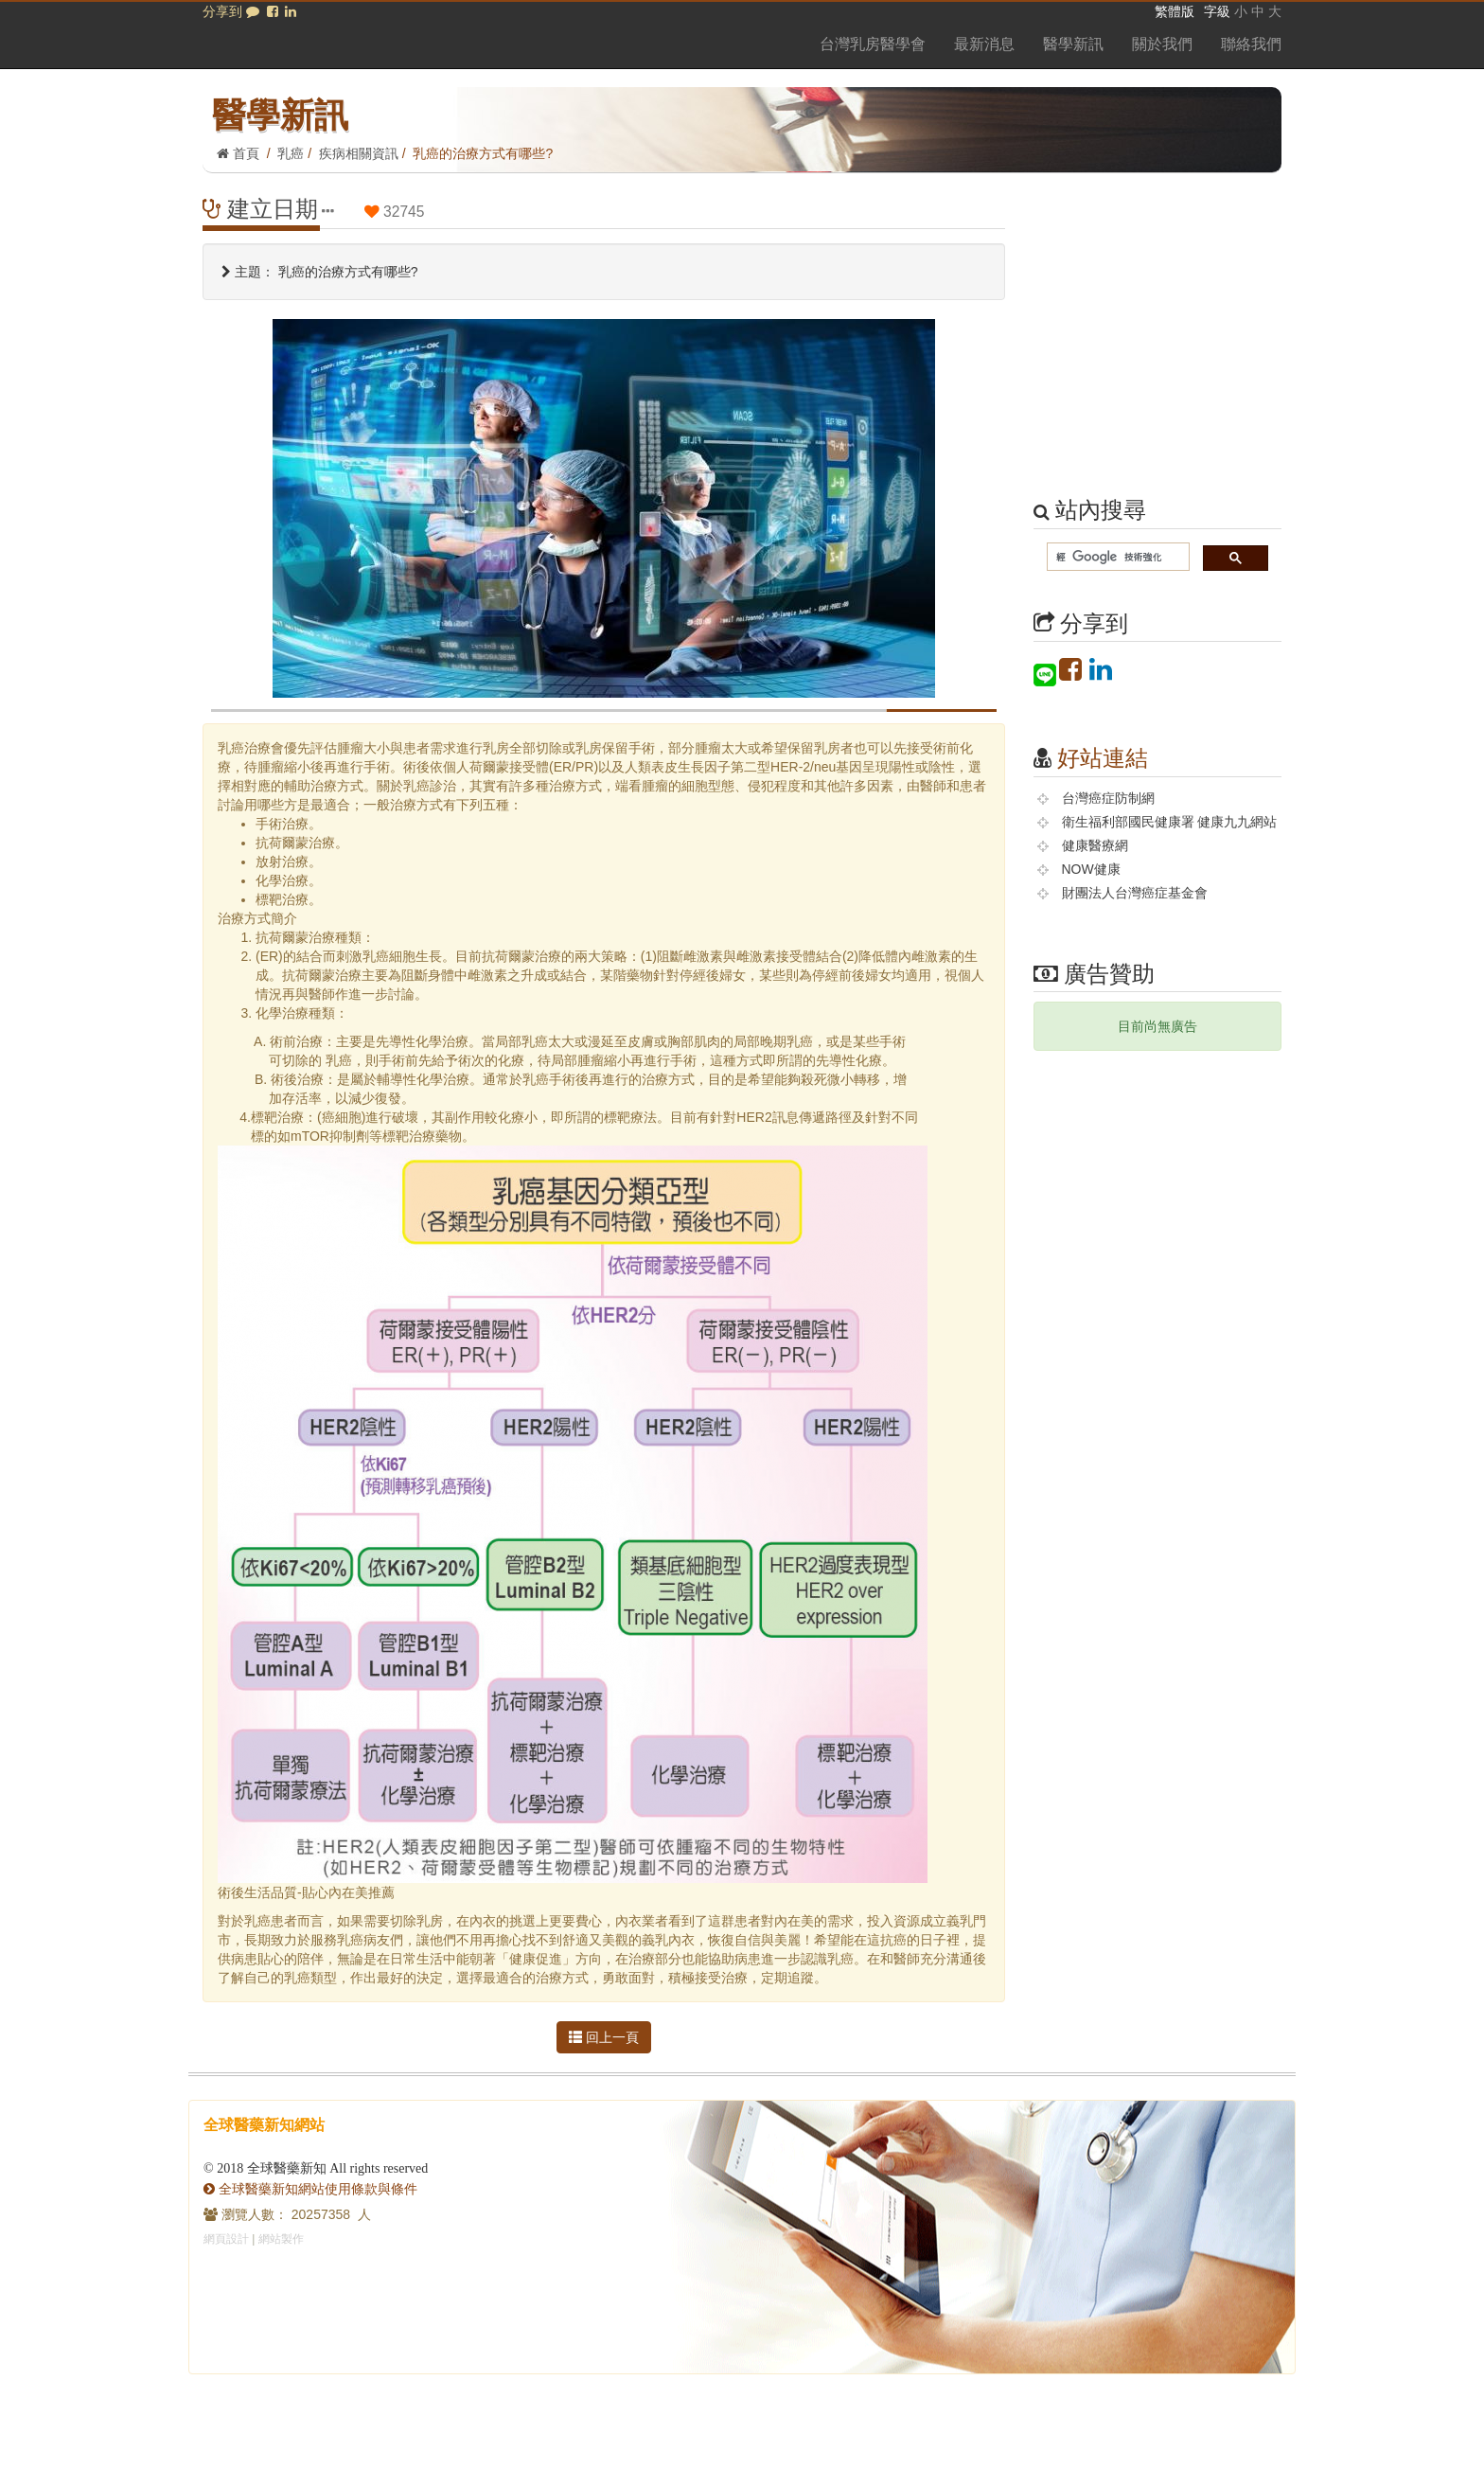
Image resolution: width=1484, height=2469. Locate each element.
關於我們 (1162, 44)
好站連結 (1102, 758)
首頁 (238, 153)
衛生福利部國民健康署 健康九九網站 (1170, 821)
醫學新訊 (1073, 44)
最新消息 (984, 44)
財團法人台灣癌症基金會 (1135, 892)
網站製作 (281, 2239)
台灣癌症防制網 (1108, 798)
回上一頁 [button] (604, 2037)
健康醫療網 (1095, 845)
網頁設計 (226, 2239)
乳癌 (290, 153)
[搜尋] (1116, 557)
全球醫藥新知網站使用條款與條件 (310, 2188)
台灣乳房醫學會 (873, 44)
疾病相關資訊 (358, 153)
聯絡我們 (1251, 44)
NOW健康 (1091, 869)
